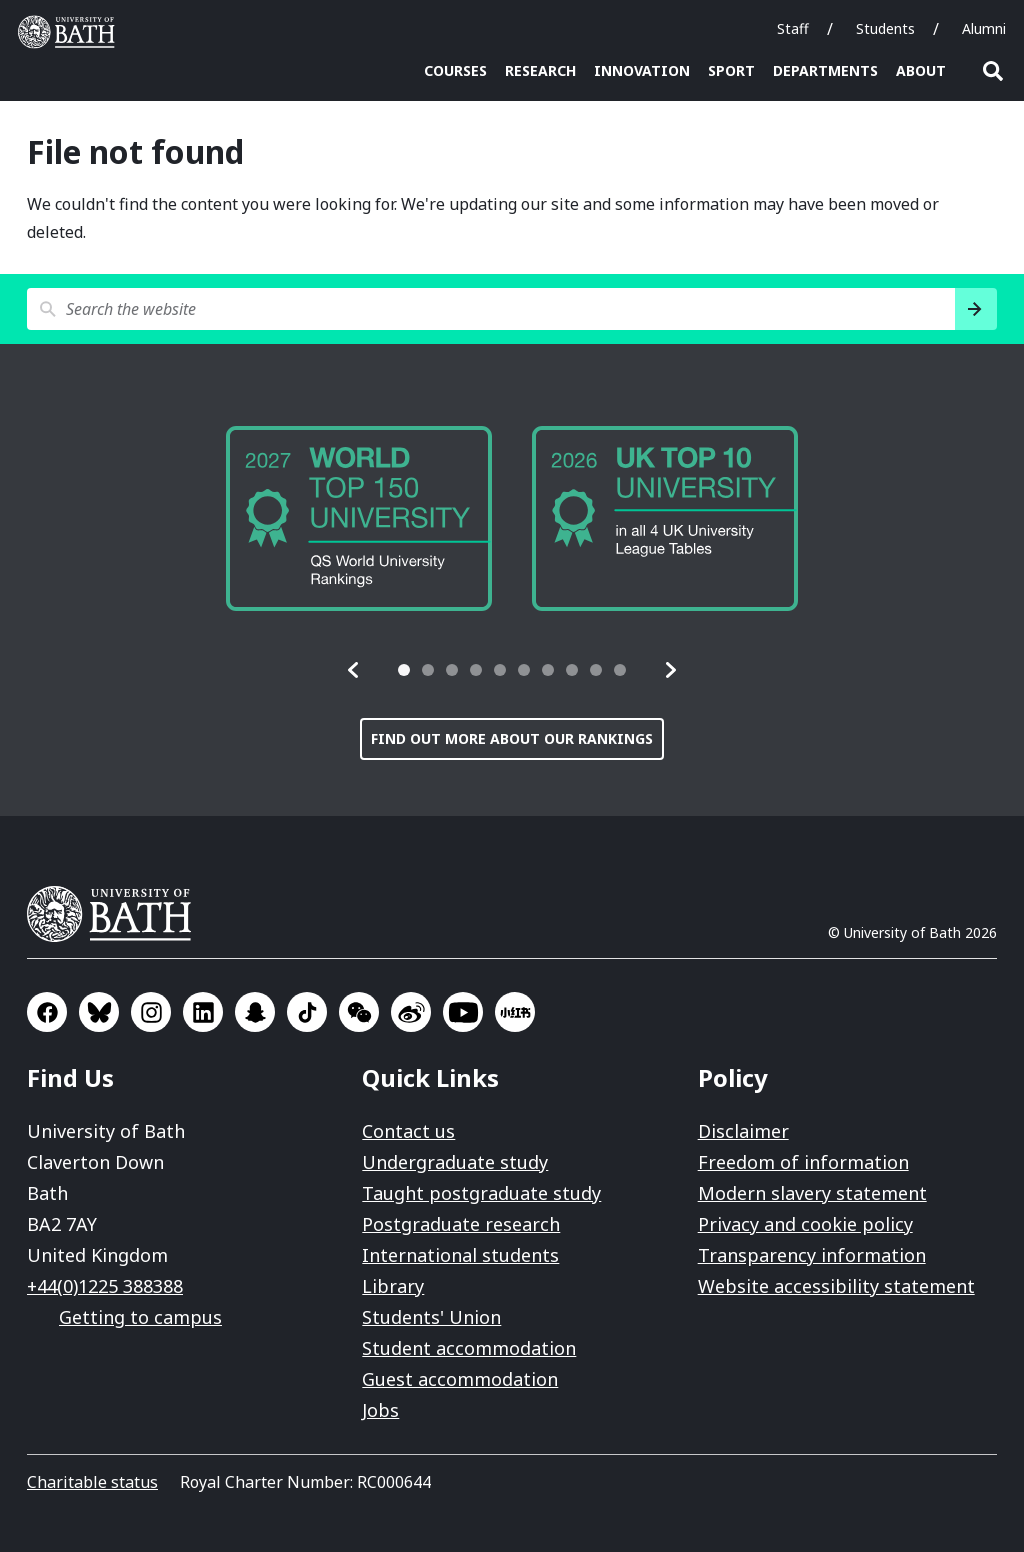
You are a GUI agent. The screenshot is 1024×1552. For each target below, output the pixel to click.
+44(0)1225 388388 (105, 1286)
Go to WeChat (359, 1012)
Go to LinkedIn (203, 1012)
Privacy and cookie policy (805, 1224)
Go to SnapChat (255, 1012)
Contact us (408, 1131)
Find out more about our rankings (512, 738)
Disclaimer (743, 1131)
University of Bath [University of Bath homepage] (71, 32)
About (921, 70)
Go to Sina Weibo (411, 1012)
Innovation (642, 70)
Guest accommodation (460, 1379)
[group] (359, 518)
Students (885, 28)
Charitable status (92, 1482)
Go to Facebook (47, 1012)
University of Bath (117, 914)
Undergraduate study (455, 1162)
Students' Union (431, 1317)
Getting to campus (140, 1317)
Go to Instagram (151, 1012)
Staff (793, 28)
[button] (354, 670)
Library (393, 1286)
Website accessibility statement (836, 1286)
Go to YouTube (463, 1012)
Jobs (380, 1410)
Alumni (984, 28)
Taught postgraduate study (481, 1193)
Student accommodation (469, 1348)
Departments (825, 70)
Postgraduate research (461, 1224)
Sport (731, 70)
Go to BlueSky (99, 1012)
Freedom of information (803, 1162)
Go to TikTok (307, 1012)
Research (540, 70)
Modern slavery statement (812, 1193)
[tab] (404, 670)
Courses (455, 70)
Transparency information (812, 1255)
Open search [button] (993, 71)
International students (460, 1255)
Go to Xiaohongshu (515, 1012)
